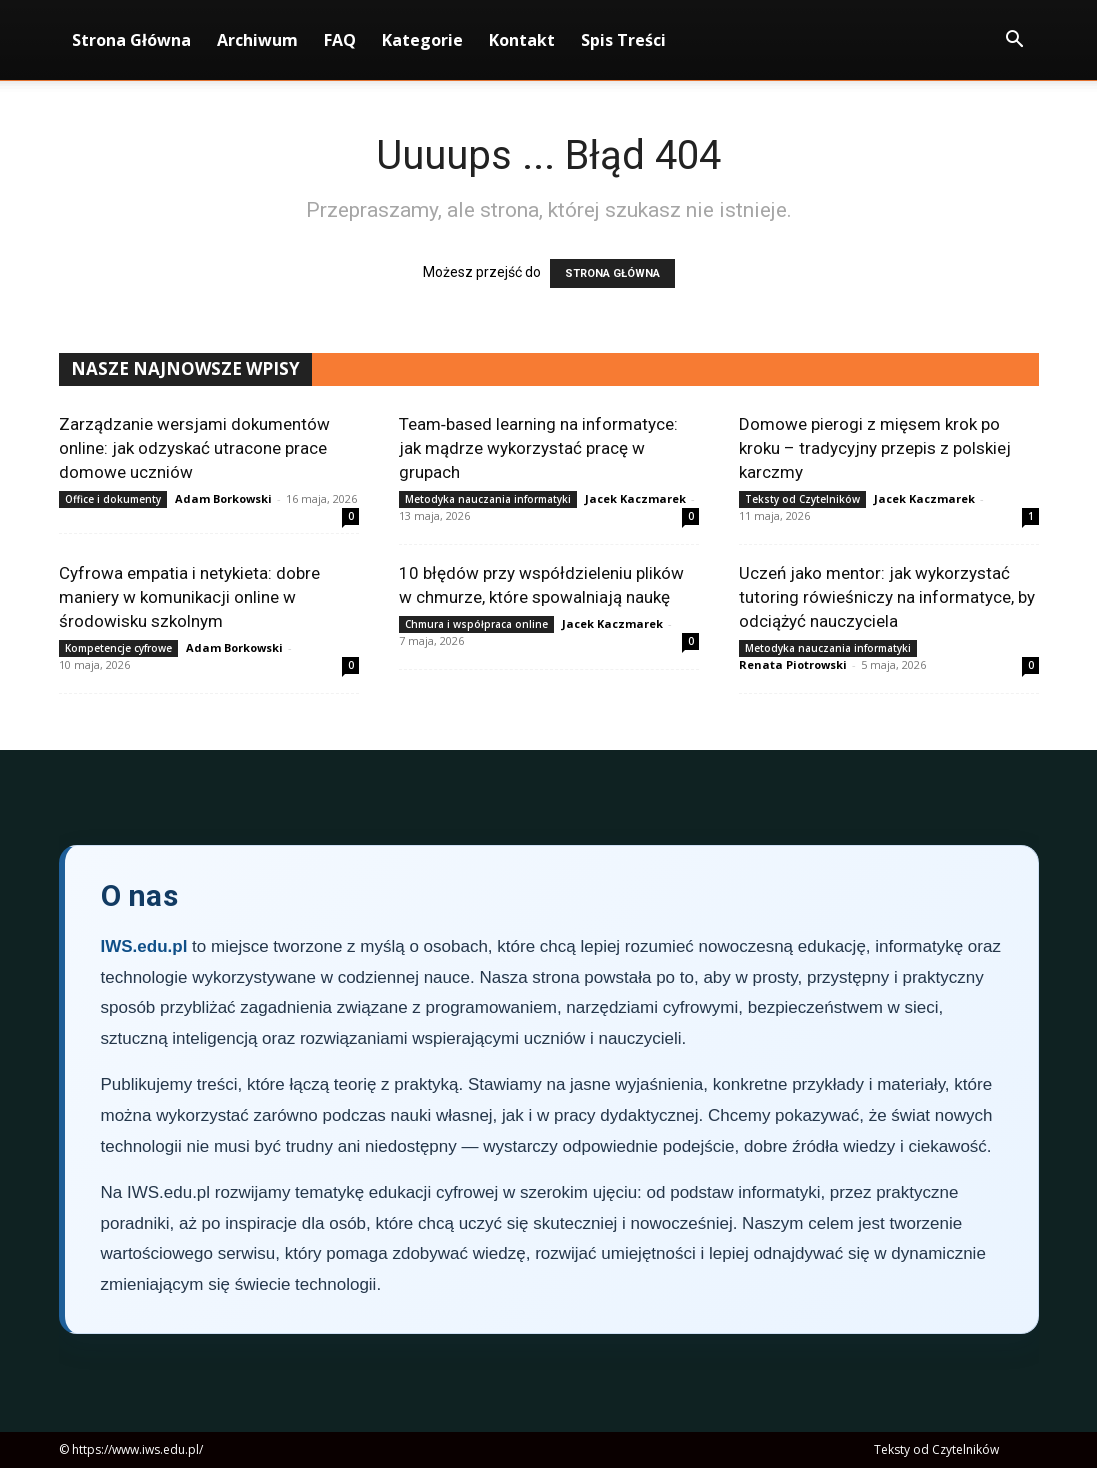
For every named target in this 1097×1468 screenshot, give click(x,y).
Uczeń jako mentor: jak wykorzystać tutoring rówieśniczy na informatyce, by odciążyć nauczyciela (887, 597)
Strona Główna (131, 40)
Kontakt (522, 40)
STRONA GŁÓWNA (612, 273)
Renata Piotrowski (793, 664)
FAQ (340, 40)
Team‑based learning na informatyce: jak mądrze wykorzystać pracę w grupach (539, 448)
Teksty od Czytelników (802, 499)
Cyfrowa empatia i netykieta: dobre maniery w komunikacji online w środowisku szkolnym (189, 597)
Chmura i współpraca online (476, 624)
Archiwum (257, 40)
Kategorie (422, 40)
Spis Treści (623, 40)
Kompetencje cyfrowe (118, 648)
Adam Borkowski (223, 498)
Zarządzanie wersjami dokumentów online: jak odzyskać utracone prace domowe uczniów (194, 448)
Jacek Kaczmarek (635, 498)
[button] (1015, 41)
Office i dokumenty (113, 499)
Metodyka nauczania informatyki (488, 499)
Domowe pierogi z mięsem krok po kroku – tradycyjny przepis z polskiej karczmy (875, 448)
